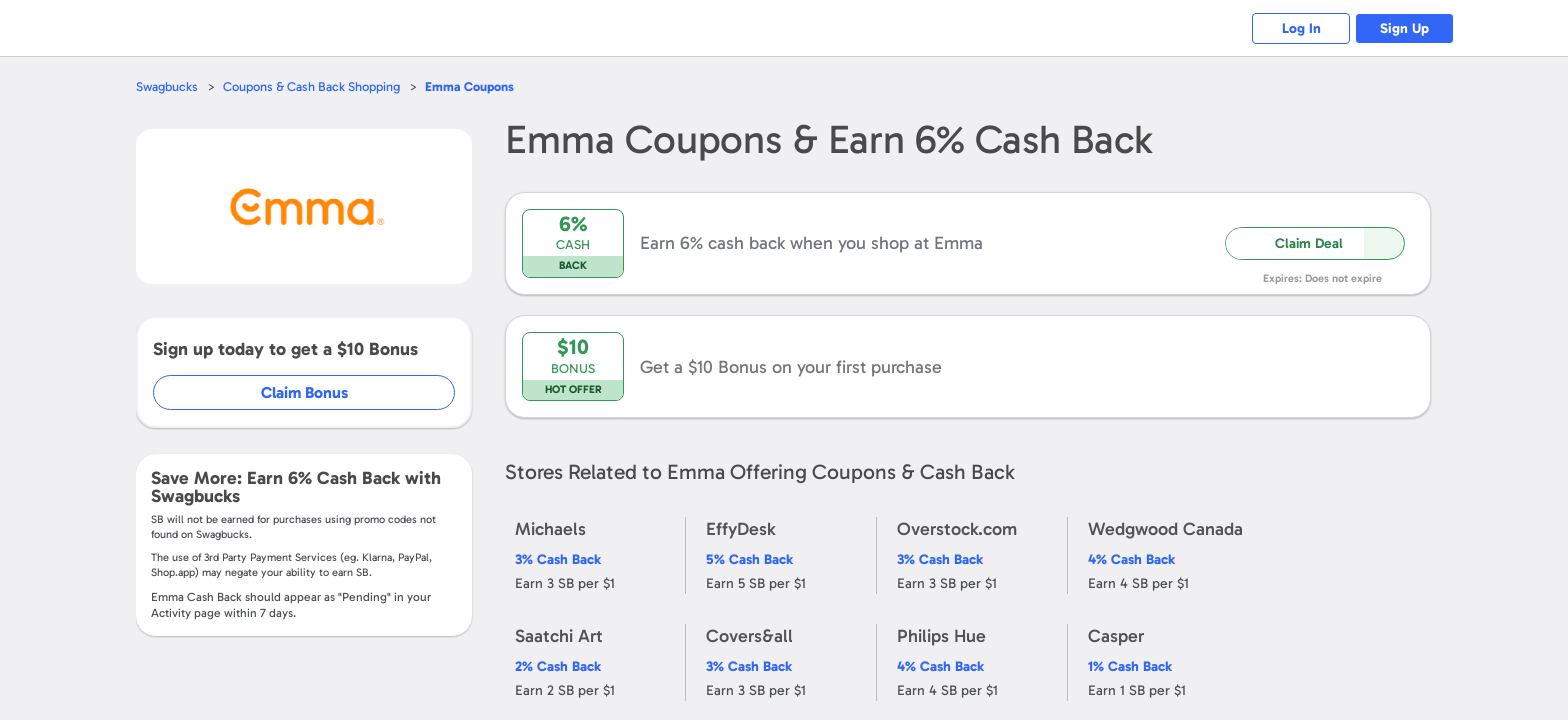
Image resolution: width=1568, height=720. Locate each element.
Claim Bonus (305, 392)
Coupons (469, 86)
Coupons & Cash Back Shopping (311, 86)
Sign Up (1404, 28)
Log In (1299, 28)
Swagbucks (167, 86)
